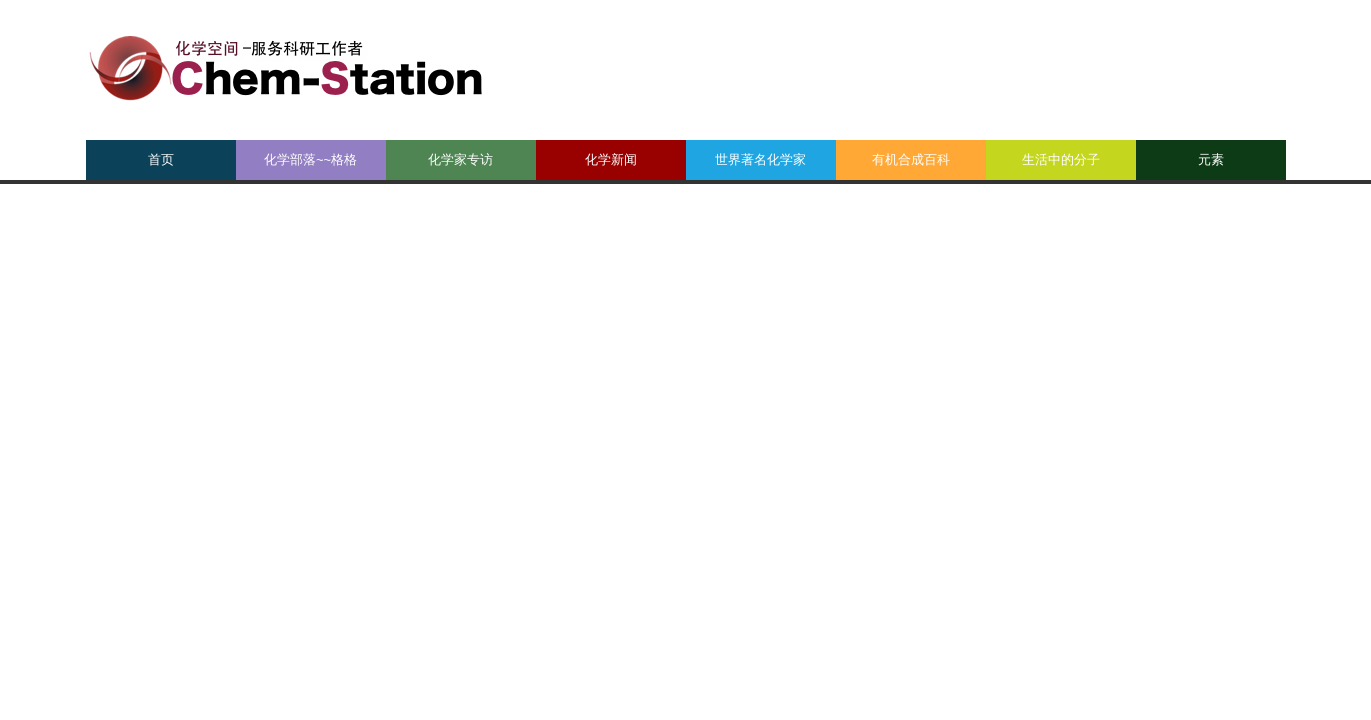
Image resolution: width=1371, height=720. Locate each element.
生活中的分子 (1061, 159)
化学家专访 (460, 159)
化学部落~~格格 (310, 159)
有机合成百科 (911, 159)
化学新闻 (611, 159)
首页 (161, 159)
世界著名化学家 (760, 159)
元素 (1211, 159)
